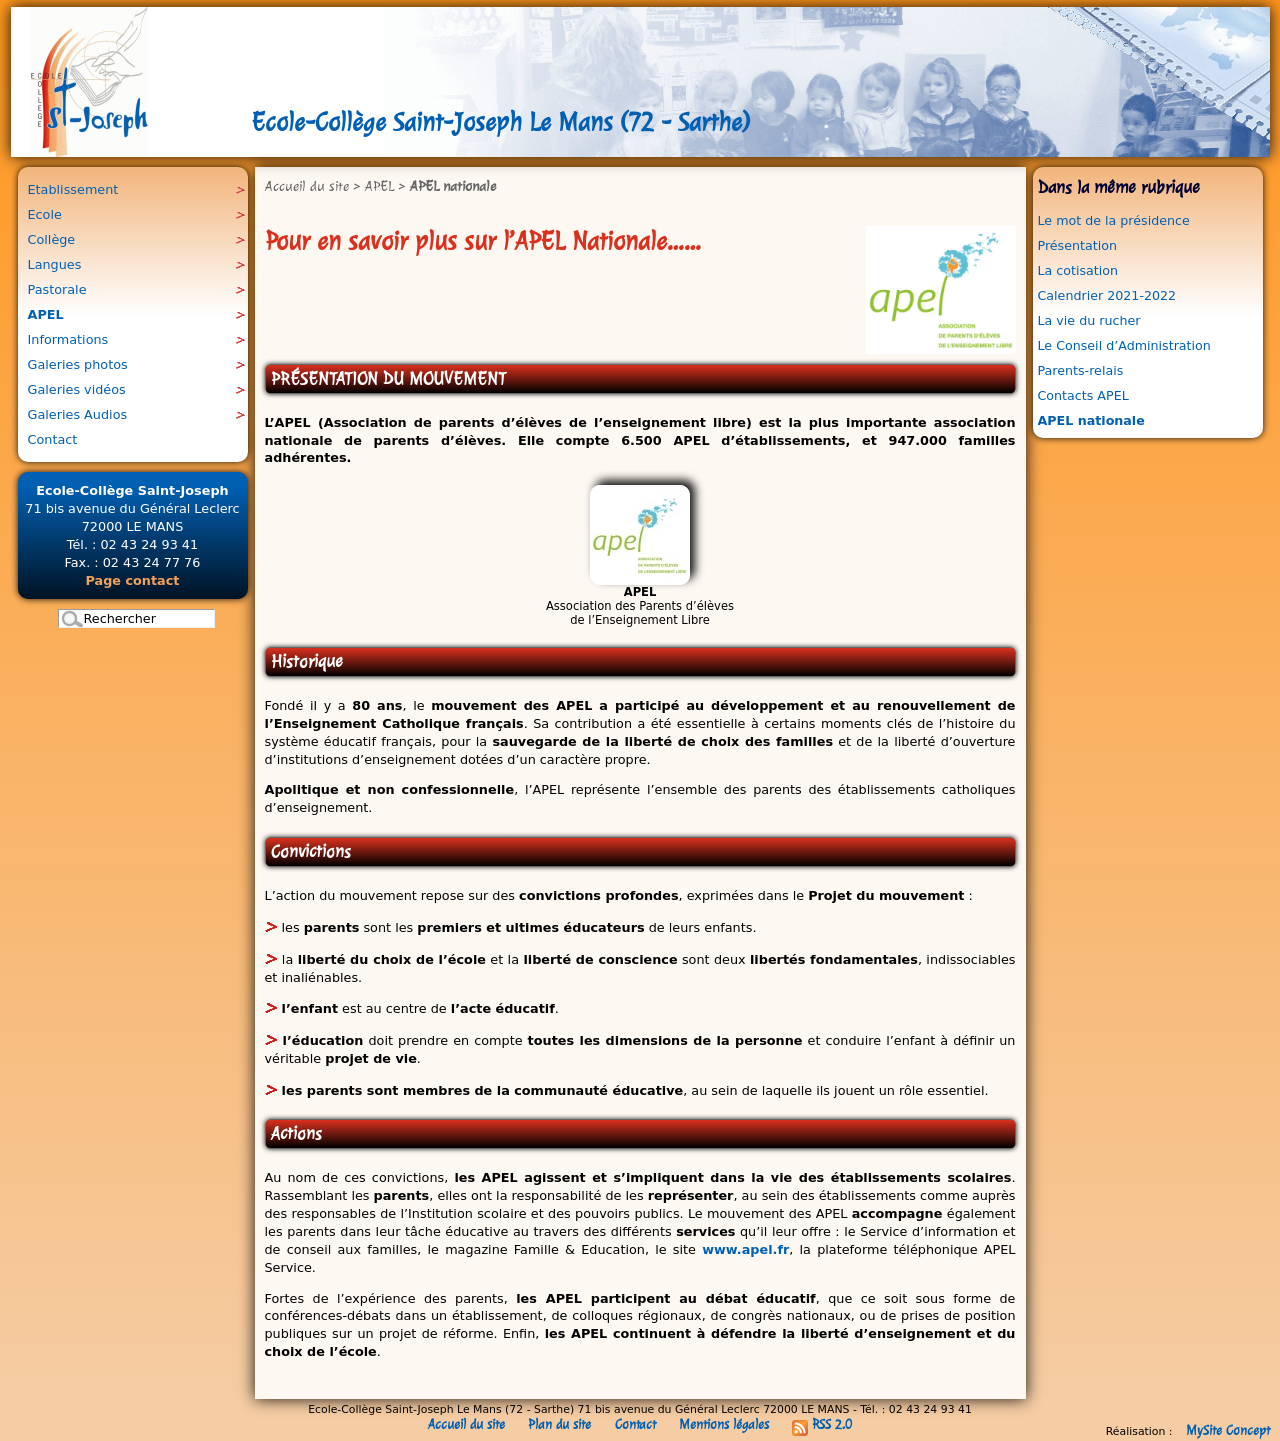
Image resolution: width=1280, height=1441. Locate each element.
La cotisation (1078, 270)
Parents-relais (1081, 370)
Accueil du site (307, 186)
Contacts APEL (1083, 395)
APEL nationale (1091, 420)
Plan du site (559, 1424)
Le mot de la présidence (1114, 220)
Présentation (1077, 245)
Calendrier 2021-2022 (1107, 295)
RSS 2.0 (822, 1424)
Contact (635, 1424)
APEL (379, 186)
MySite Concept (1228, 1430)
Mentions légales (724, 1424)
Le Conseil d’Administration (1124, 345)
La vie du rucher (1089, 320)
